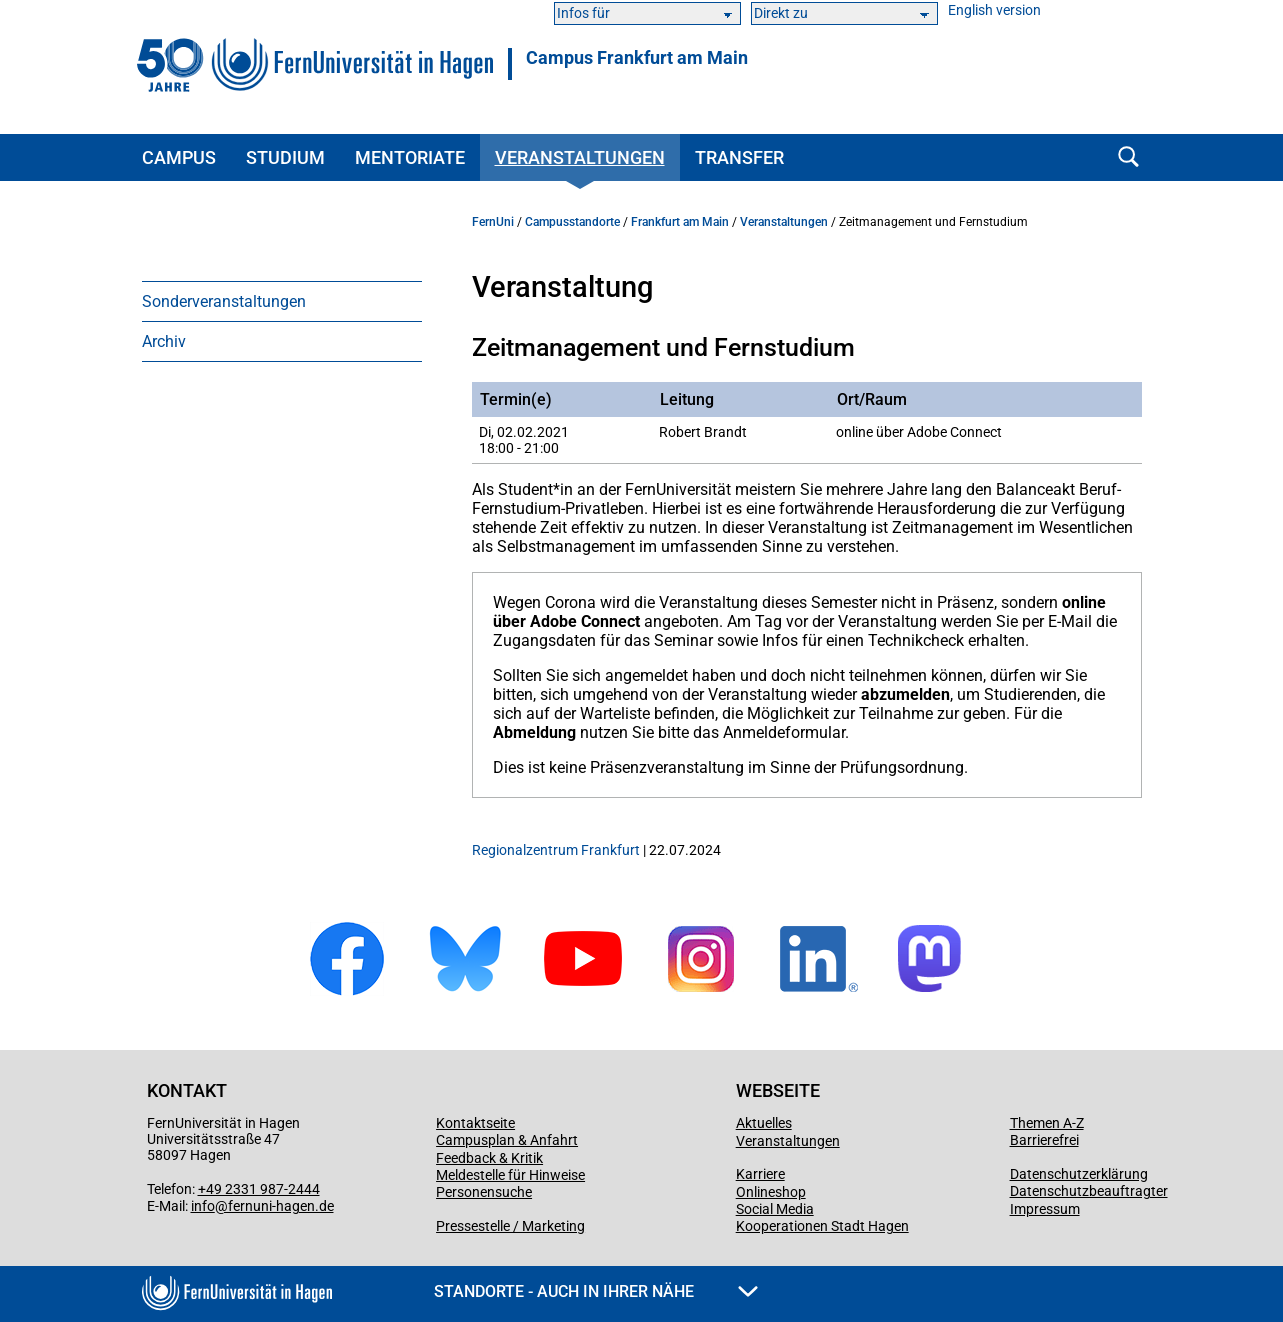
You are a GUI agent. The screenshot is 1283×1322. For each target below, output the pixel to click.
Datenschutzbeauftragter (1089, 1191)
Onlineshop (771, 1192)
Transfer (739, 157)
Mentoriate (410, 157)
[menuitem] (282, 301)
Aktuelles (764, 1123)
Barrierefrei (1044, 1140)
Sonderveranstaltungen (224, 301)
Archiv (164, 341)
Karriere (760, 1174)
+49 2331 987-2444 (259, 1189)
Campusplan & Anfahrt (507, 1140)
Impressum (1045, 1209)
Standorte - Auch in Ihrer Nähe (596, 1291)
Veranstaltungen (580, 157)
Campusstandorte (572, 222)
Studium (285, 157)
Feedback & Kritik (489, 1158)
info (203, 1206)
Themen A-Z (1047, 1123)
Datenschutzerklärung (1079, 1174)
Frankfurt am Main (680, 222)
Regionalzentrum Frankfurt (556, 850)
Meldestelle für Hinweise (510, 1175)
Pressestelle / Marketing (510, 1226)
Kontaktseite (475, 1123)
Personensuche (484, 1192)
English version (994, 10)
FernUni (493, 222)
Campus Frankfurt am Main (637, 58)
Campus (179, 157)
